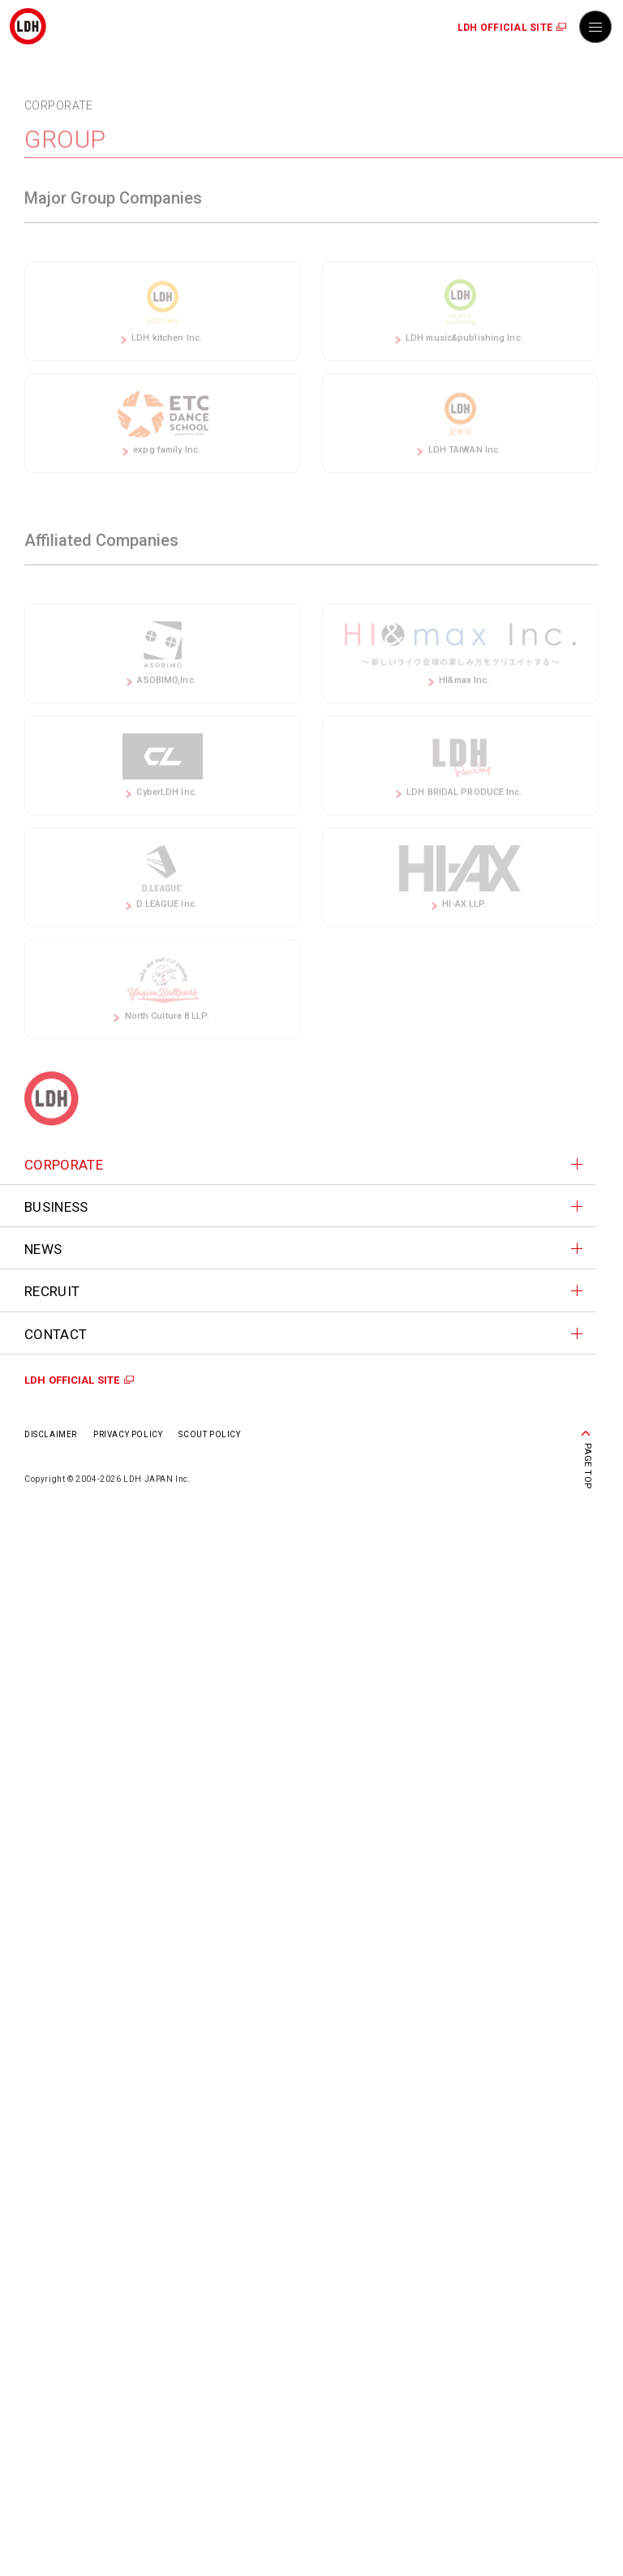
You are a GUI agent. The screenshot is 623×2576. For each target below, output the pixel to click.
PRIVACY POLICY (127, 1434)
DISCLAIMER (50, 1434)
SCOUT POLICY (209, 1434)
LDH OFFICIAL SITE (505, 27)
